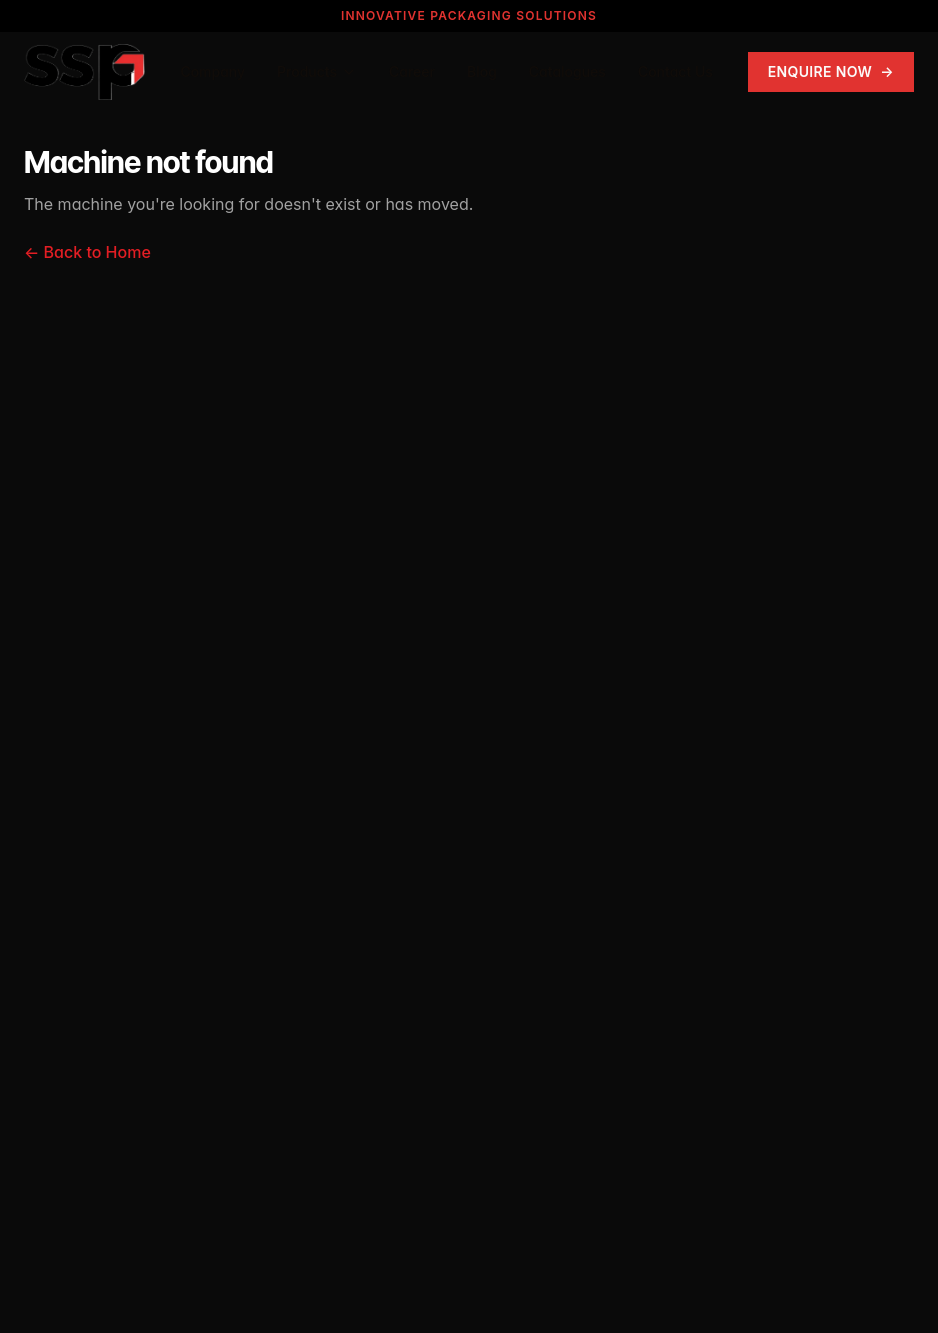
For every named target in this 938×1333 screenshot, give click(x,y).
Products (317, 71)
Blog (482, 71)
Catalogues (567, 71)
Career (412, 71)
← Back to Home (87, 252)
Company (212, 71)
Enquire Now (831, 72)
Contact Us (675, 71)
